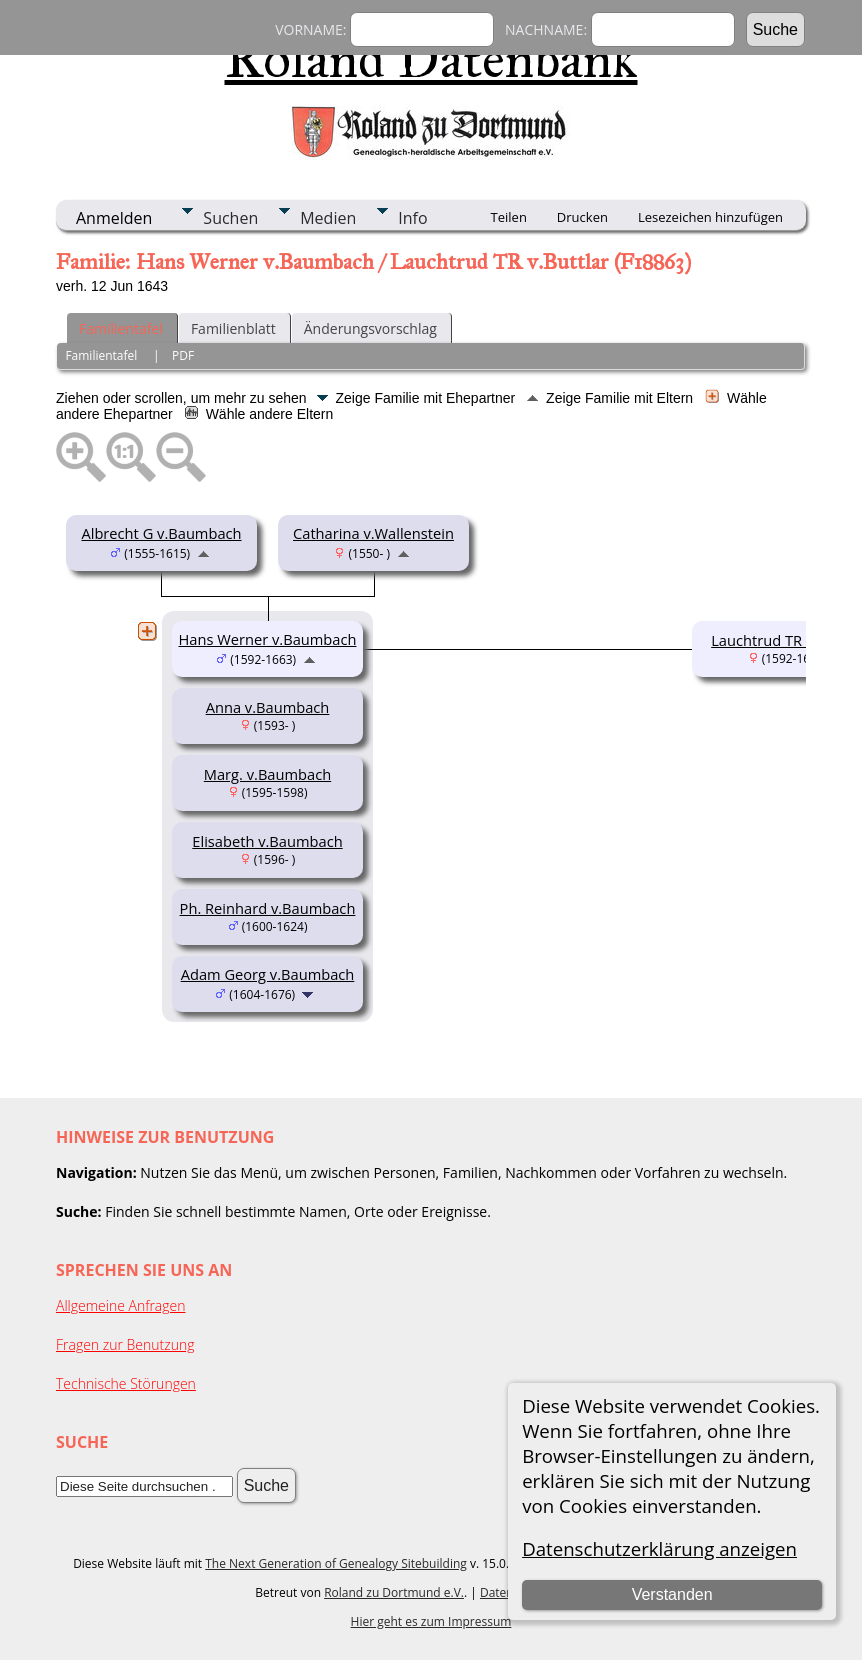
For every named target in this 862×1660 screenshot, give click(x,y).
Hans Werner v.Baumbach (268, 639)
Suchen (230, 218)
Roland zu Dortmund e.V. (394, 1592)
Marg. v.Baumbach (267, 774)
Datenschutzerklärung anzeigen (659, 1548)
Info (412, 218)
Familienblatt (233, 328)
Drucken (582, 217)
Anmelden (114, 218)
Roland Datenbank (431, 59)
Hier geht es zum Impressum (431, 1621)
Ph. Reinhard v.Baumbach (268, 908)
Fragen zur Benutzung (125, 1344)
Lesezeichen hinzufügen (710, 217)
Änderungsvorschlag (370, 328)
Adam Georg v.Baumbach (268, 974)
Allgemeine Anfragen (121, 1305)
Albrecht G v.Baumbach (161, 533)
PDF (183, 355)
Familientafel (121, 328)
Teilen (509, 217)
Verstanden (672, 1594)
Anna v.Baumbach (268, 707)
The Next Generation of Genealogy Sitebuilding (336, 1563)
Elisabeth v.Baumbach (267, 841)
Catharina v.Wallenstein (373, 533)
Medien (328, 218)
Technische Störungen (126, 1383)
